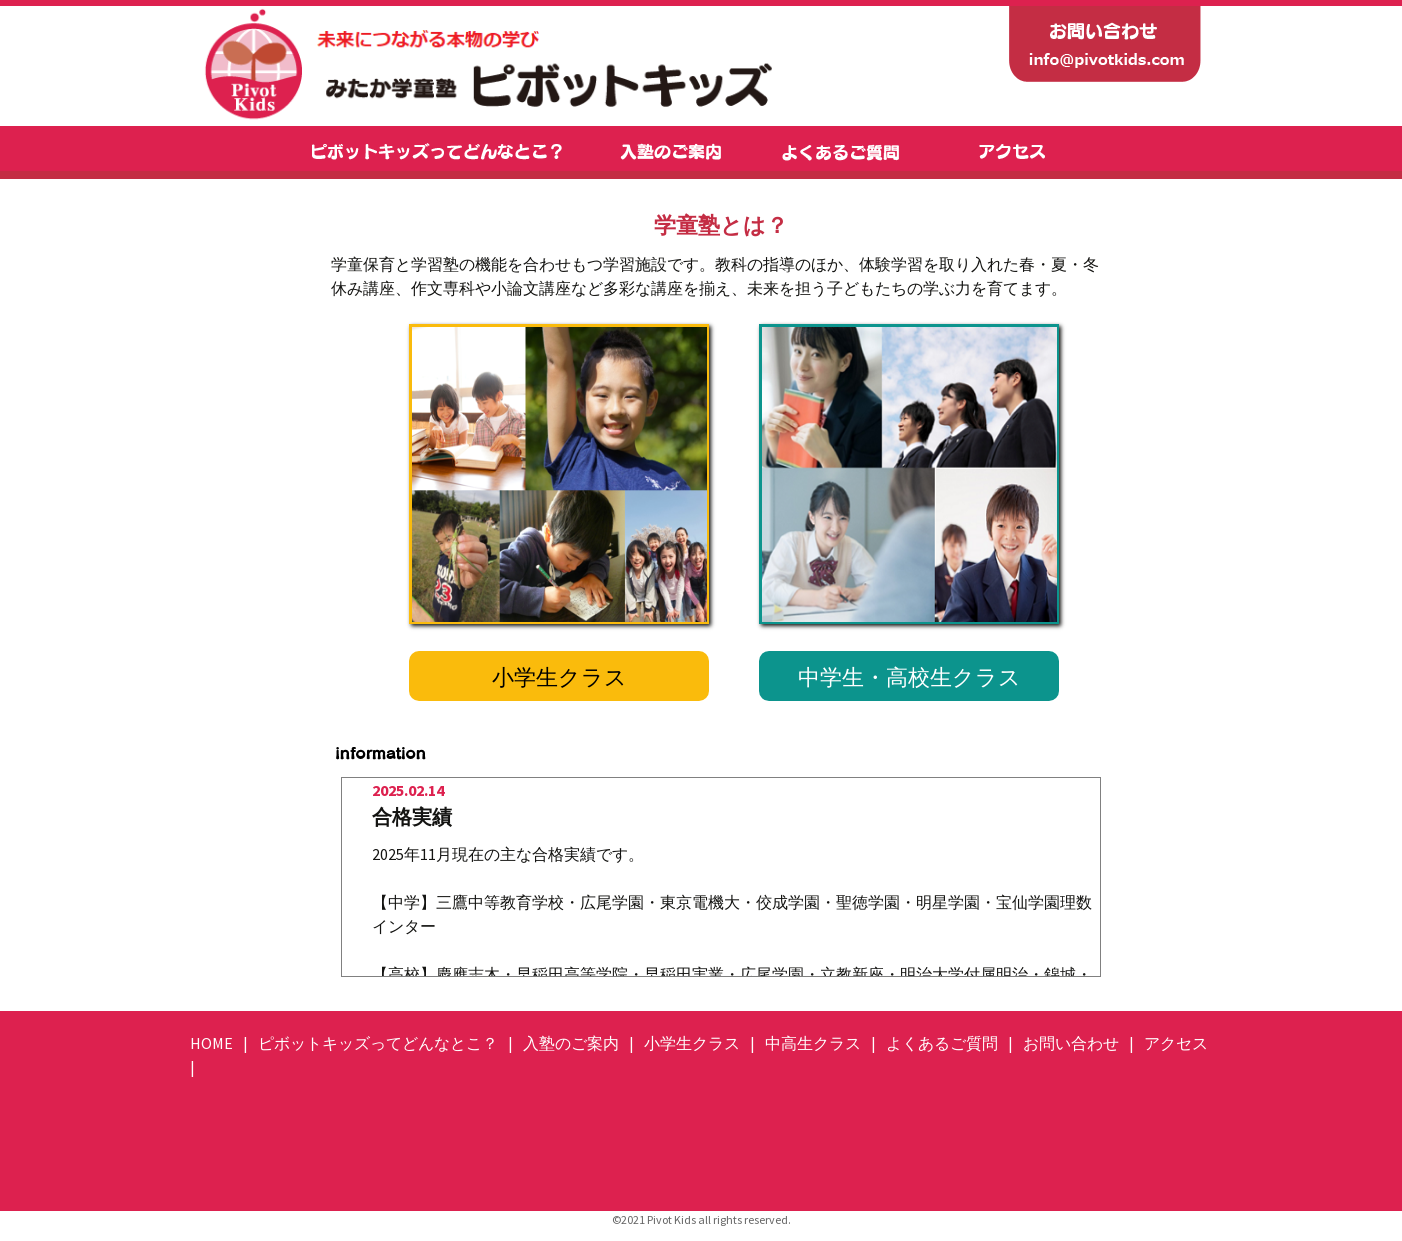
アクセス (1176, 1043)
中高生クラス (813, 1043)
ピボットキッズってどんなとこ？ (378, 1043)
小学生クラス (559, 677)
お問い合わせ (1071, 1043)
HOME (211, 1043)
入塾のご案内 (571, 1043)
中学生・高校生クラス (909, 677)
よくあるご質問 (942, 1043)
